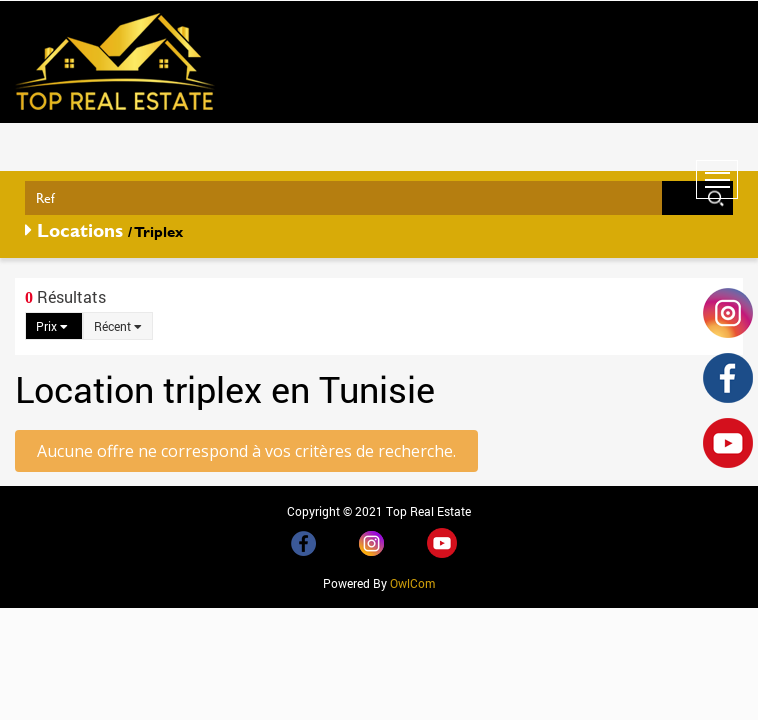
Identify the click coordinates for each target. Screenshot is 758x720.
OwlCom (412, 583)
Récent (118, 326)
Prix (52, 326)
